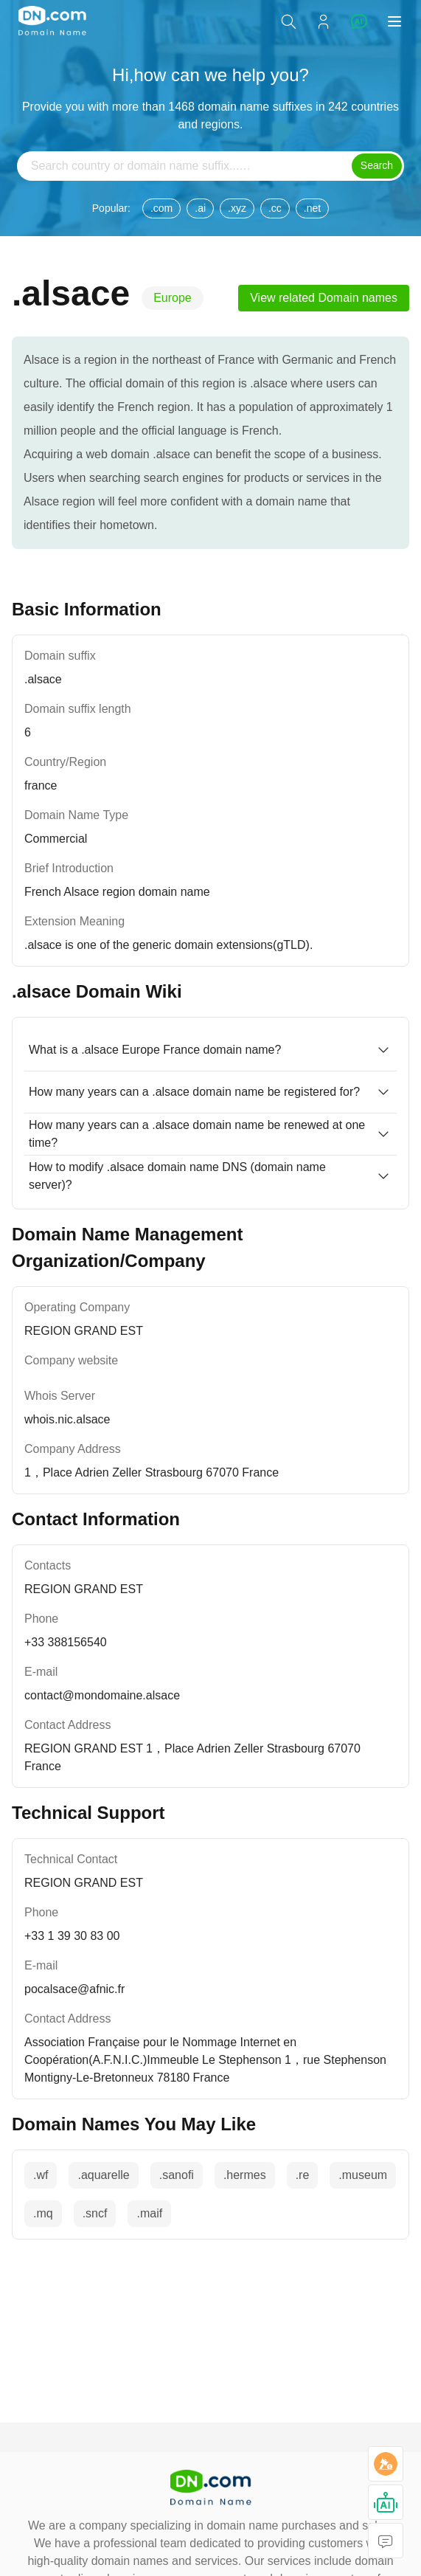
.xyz (237, 208)
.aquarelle (103, 2175)
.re (303, 2175)
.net (312, 208)
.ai (200, 208)
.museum (362, 2175)
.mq (43, 2213)
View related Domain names (323, 297)
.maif (149, 2213)
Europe (172, 297)
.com (161, 208)
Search (377, 165)
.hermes (244, 2175)
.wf (40, 2175)
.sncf (95, 2213)
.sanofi (176, 2175)
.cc (275, 208)
